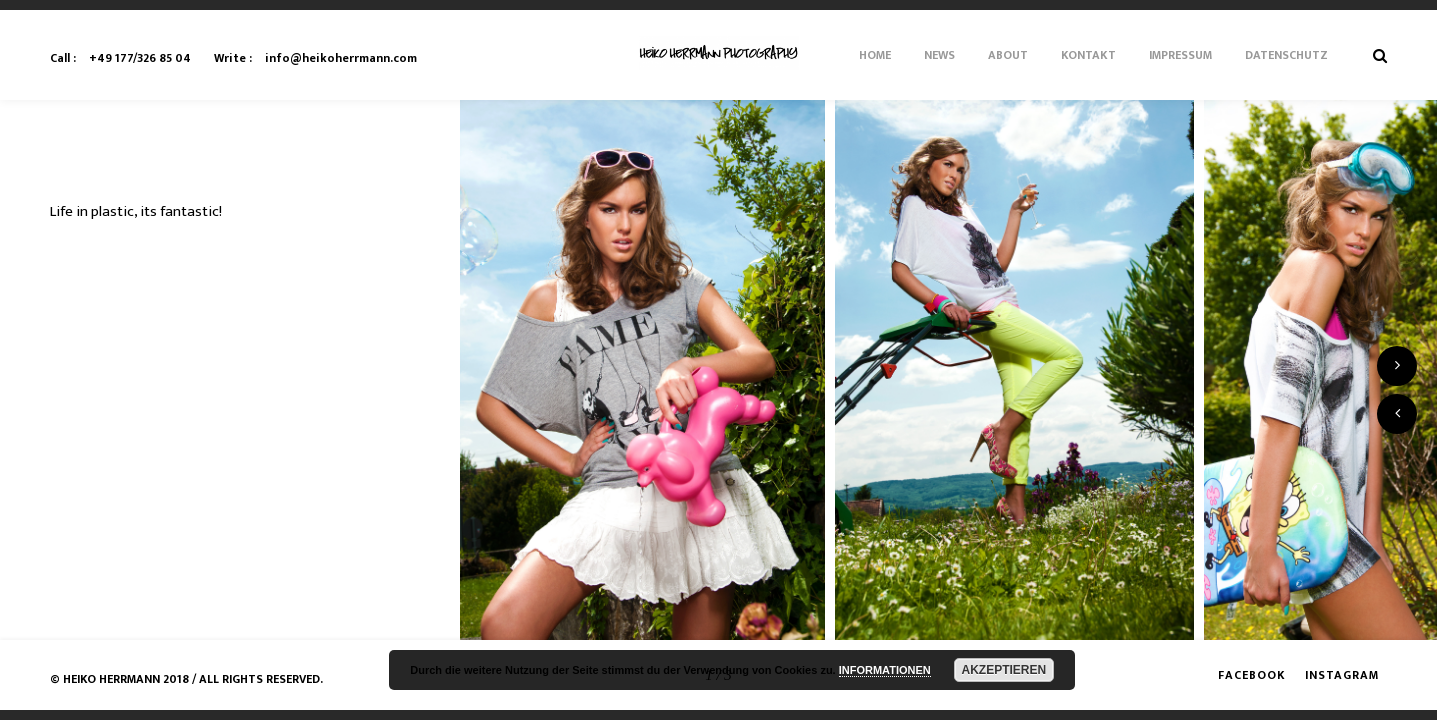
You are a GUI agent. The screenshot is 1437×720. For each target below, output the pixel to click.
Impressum (1180, 55)
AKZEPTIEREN (1004, 670)
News (939, 55)
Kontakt (1088, 55)
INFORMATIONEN (885, 670)
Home (875, 55)
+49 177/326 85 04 (120, 58)
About (1008, 55)
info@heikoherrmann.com (315, 58)
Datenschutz (1286, 55)
